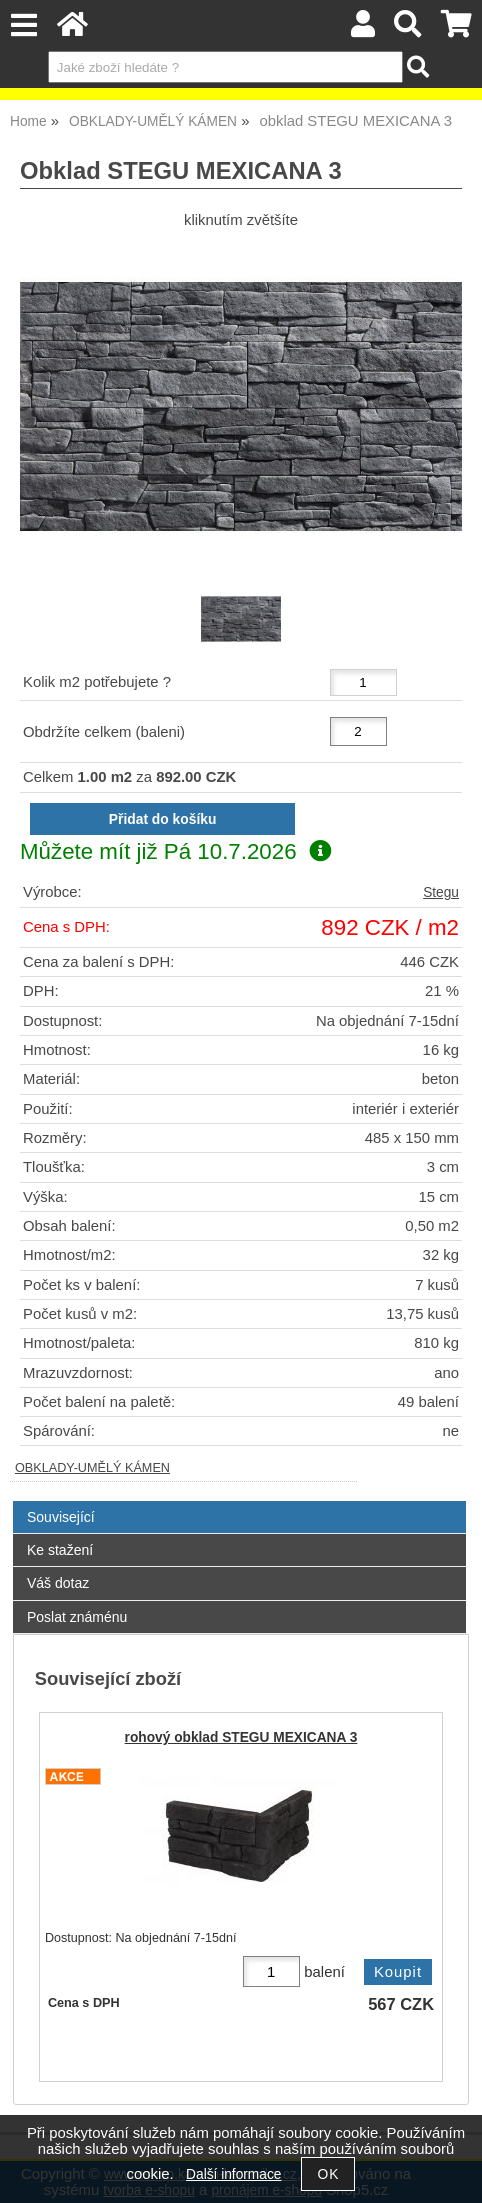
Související (61, 1517)
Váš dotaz (58, 1583)
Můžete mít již (175, 851)
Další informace (233, 2174)
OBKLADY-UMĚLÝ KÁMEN (92, 1468)
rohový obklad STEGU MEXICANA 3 (241, 1737)
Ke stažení (60, 1550)
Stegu (441, 892)
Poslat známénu (77, 1617)
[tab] (239, 1501)
